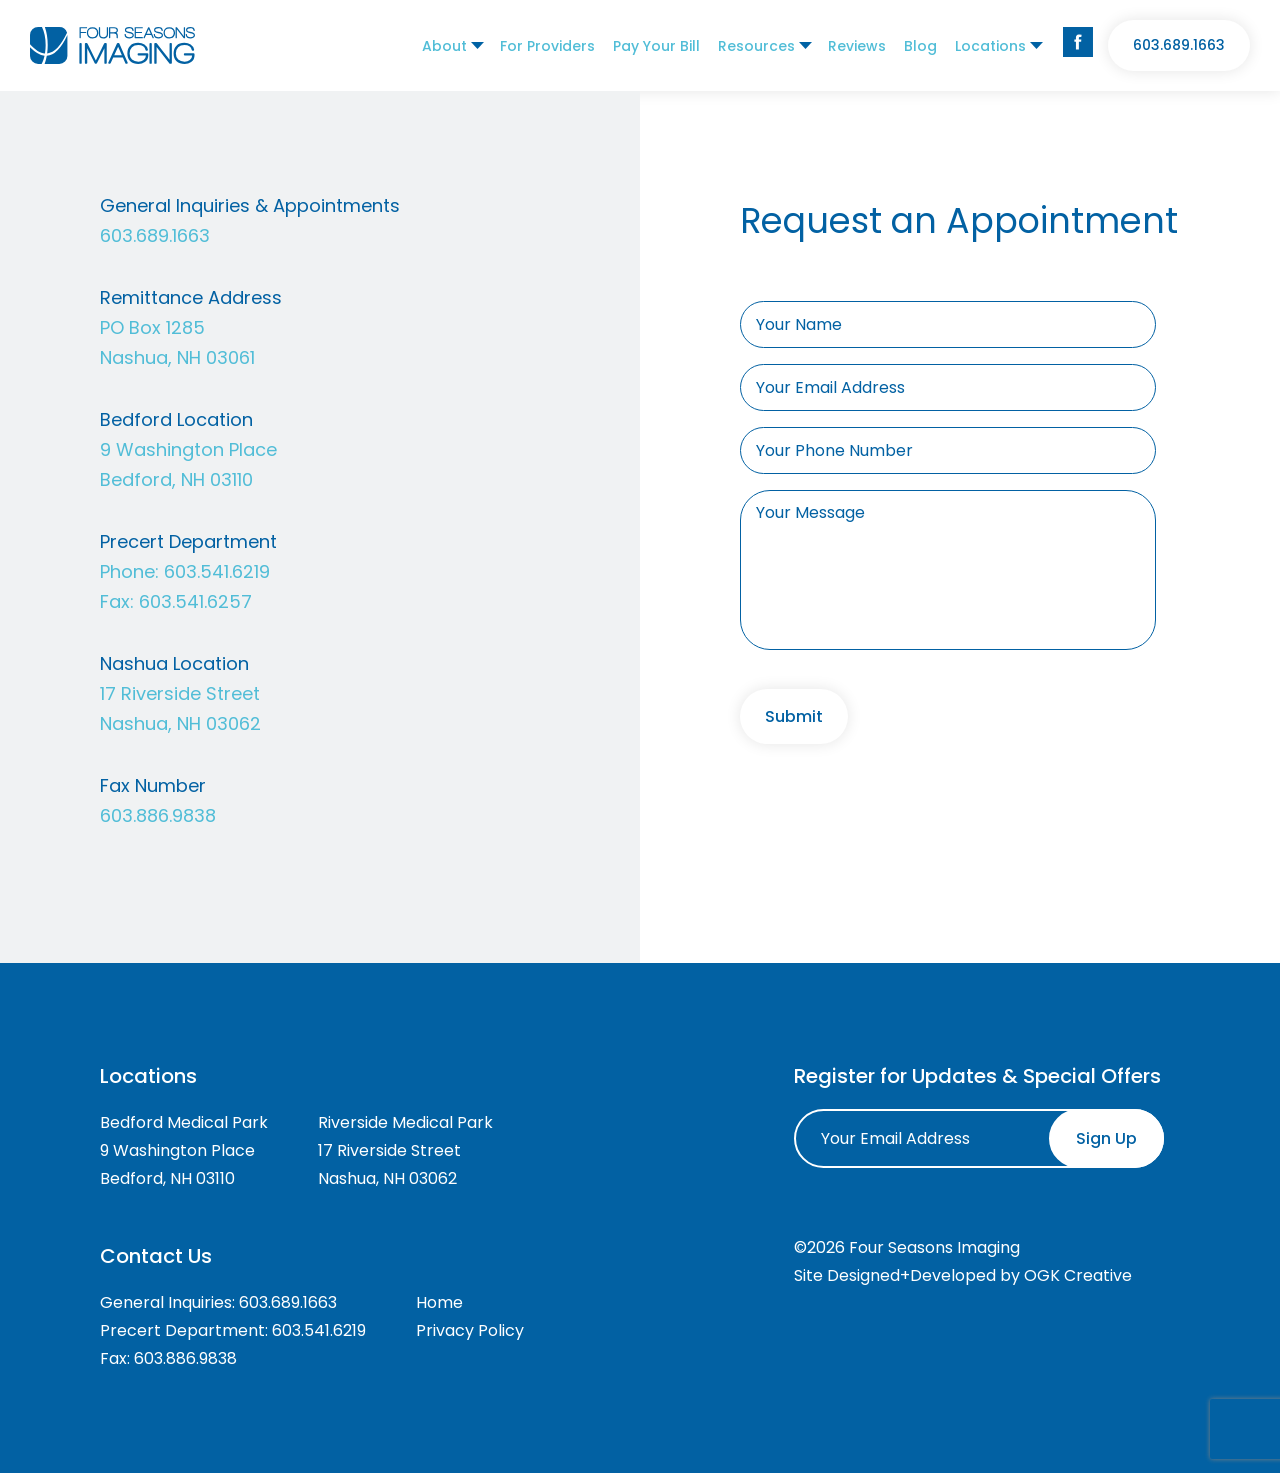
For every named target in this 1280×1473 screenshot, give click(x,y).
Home (439, 1302)
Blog (920, 46)
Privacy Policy (470, 1330)
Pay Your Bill (656, 46)
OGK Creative (1078, 1275)
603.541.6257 (195, 601)
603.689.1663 (1179, 45)
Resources (756, 46)
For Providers (547, 46)
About (444, 46)
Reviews (857, 46)
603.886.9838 (158, 815)
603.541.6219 (217, 571)
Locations (990, 46)
